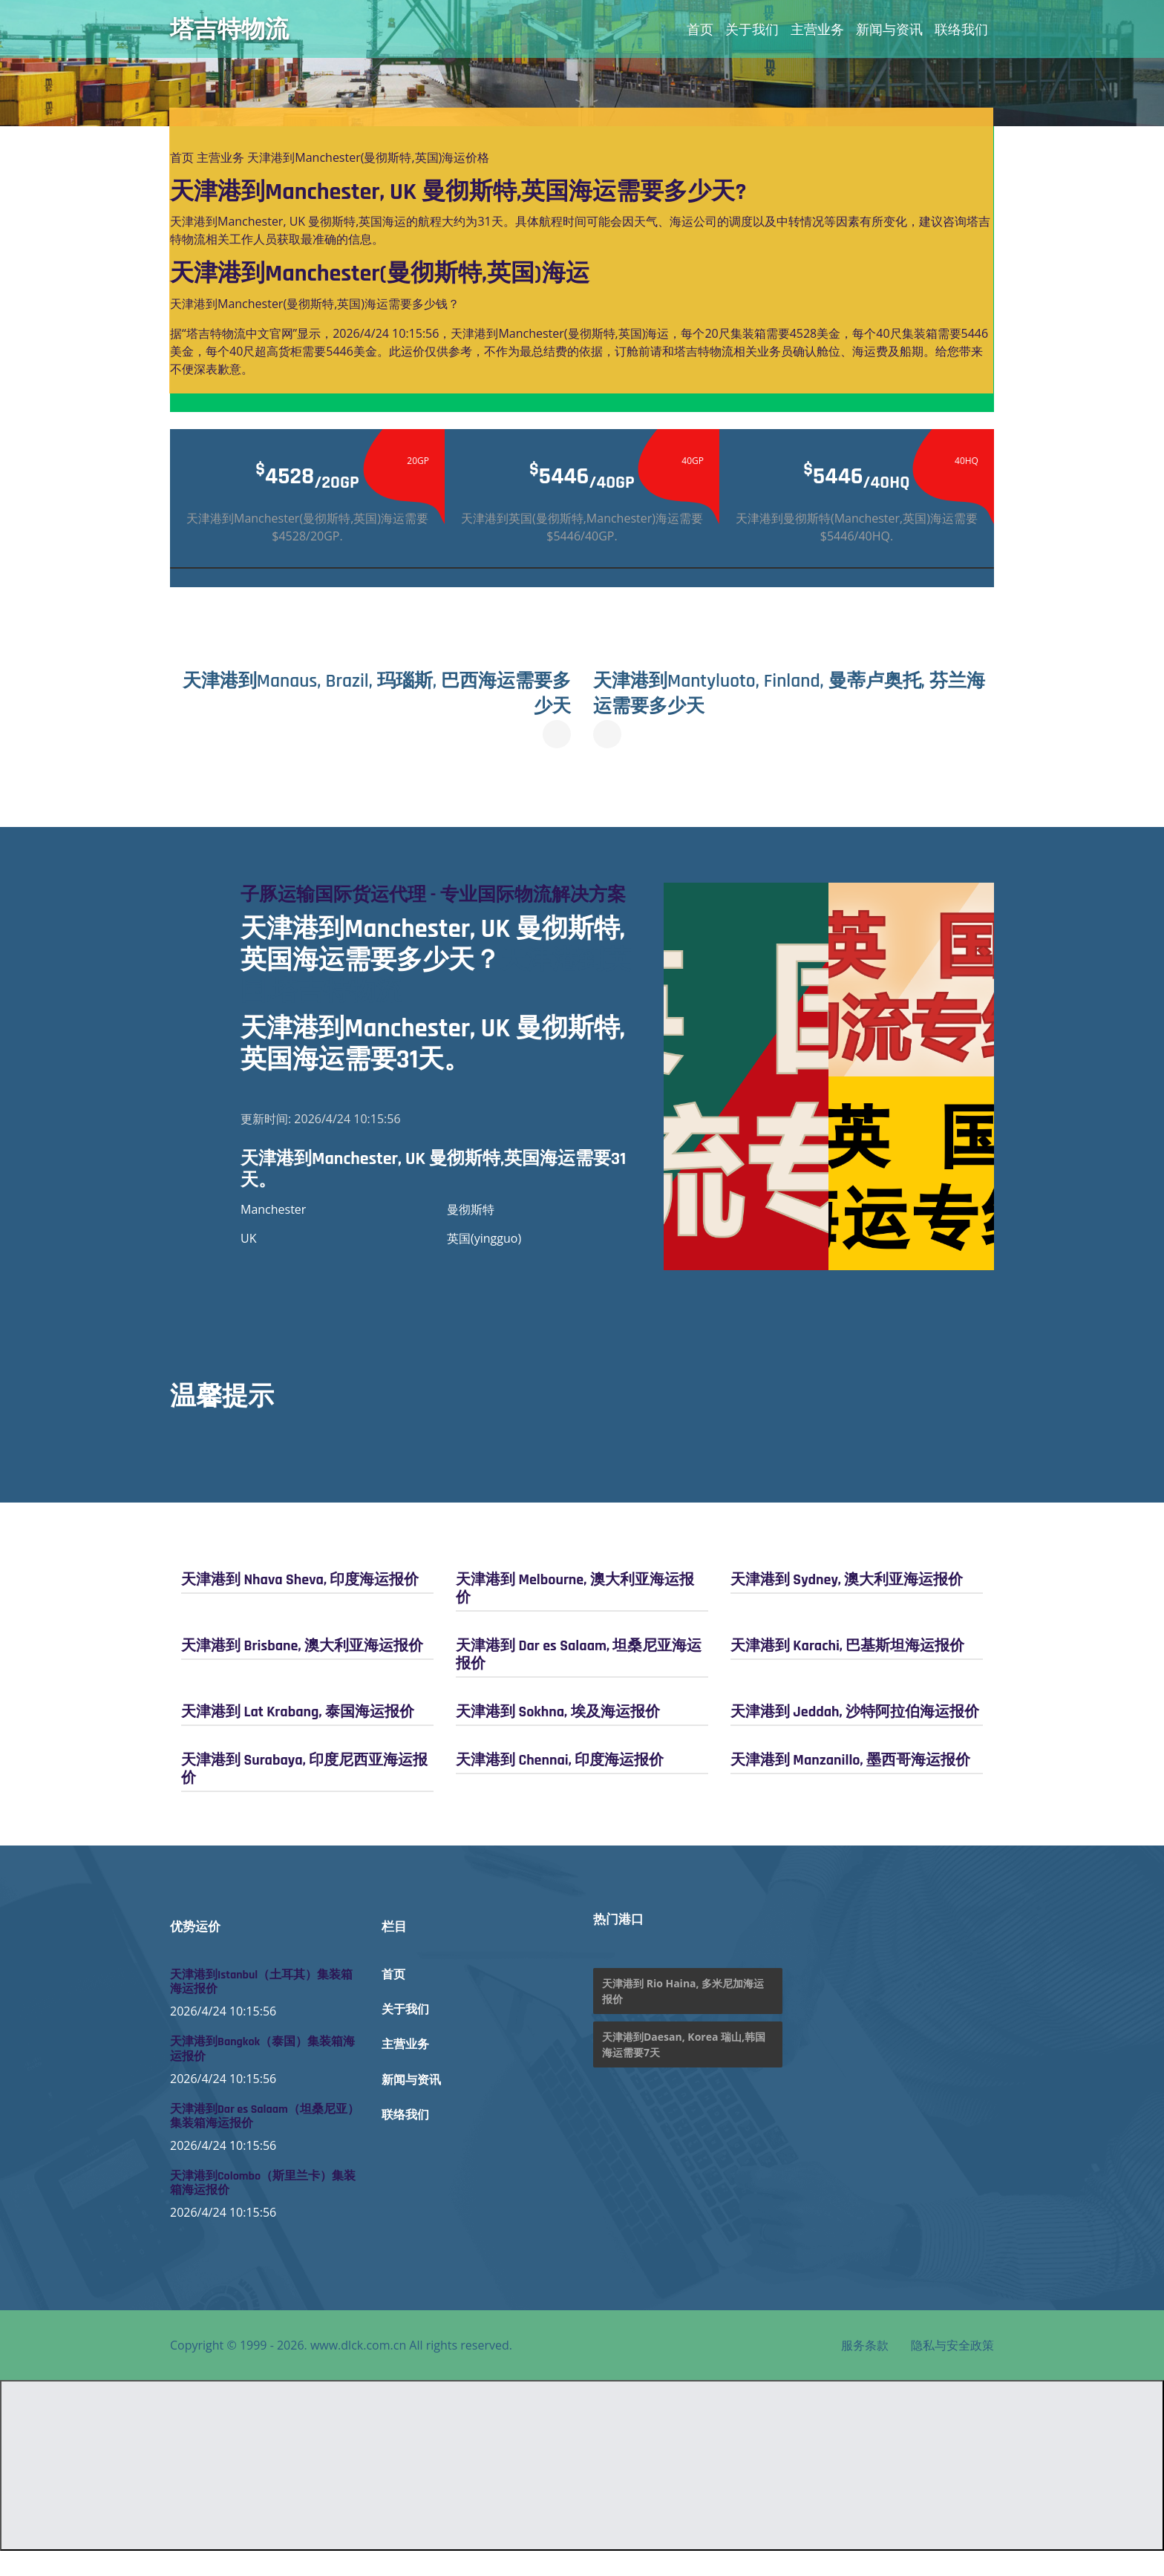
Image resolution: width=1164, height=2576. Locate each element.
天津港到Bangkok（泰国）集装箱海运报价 (262, 2074)
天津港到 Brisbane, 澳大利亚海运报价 (302, 1670)
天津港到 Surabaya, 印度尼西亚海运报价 (304, 1793)
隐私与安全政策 (952, 2370)
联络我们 (961, 29)
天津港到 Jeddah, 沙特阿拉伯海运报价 (854, 1736)
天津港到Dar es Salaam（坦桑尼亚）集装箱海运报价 (264, 2141)
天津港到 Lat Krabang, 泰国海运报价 (297, 1736)
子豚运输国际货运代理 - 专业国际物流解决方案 (435, 907)
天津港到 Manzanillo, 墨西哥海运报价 (850, 1784)
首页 (700, 29)
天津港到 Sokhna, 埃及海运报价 (558, 1736)
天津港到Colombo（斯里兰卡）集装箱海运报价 (263, 2208)
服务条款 (865, 2370)
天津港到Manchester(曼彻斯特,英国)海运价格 (368, 157)
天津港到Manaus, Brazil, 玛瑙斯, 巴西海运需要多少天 (375, 693)
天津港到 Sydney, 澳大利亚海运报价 (846, 1604)
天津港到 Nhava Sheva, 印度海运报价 (300, 1604)
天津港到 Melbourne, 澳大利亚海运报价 (575, 1613)
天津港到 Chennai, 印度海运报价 (560, 1784)
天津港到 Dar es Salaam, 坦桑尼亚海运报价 (579, 1679)
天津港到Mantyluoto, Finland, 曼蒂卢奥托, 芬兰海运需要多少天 (790, 693)
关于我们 (752, 29)
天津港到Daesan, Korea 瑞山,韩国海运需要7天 (683, 2070)
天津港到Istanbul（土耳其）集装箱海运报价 (261, 2007)
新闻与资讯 (889, 29)
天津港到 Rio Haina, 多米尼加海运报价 (683, 2016)
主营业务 (817, 29)
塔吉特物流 (229, 29)
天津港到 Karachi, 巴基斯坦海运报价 (847, 1670)
